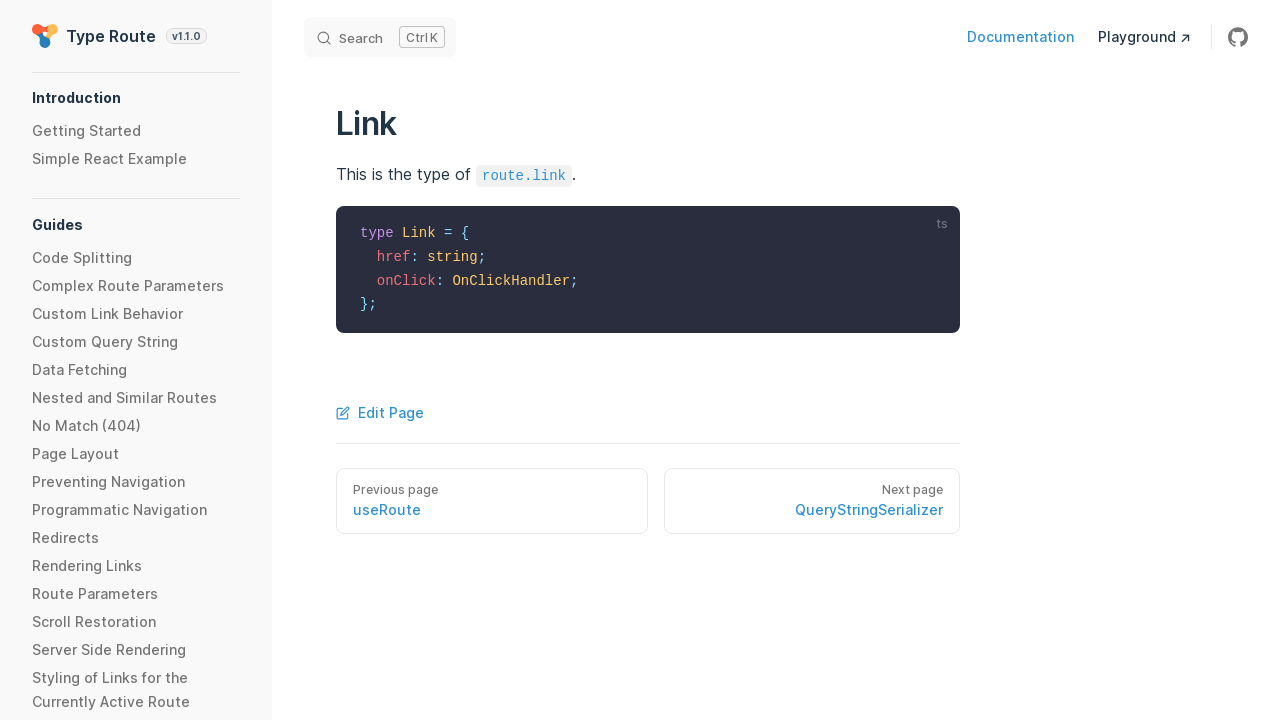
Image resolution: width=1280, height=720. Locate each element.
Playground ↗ (1144, 36)
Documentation (1020, 36)
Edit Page (380, 412)
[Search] (380, 37)
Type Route (119, 36)
